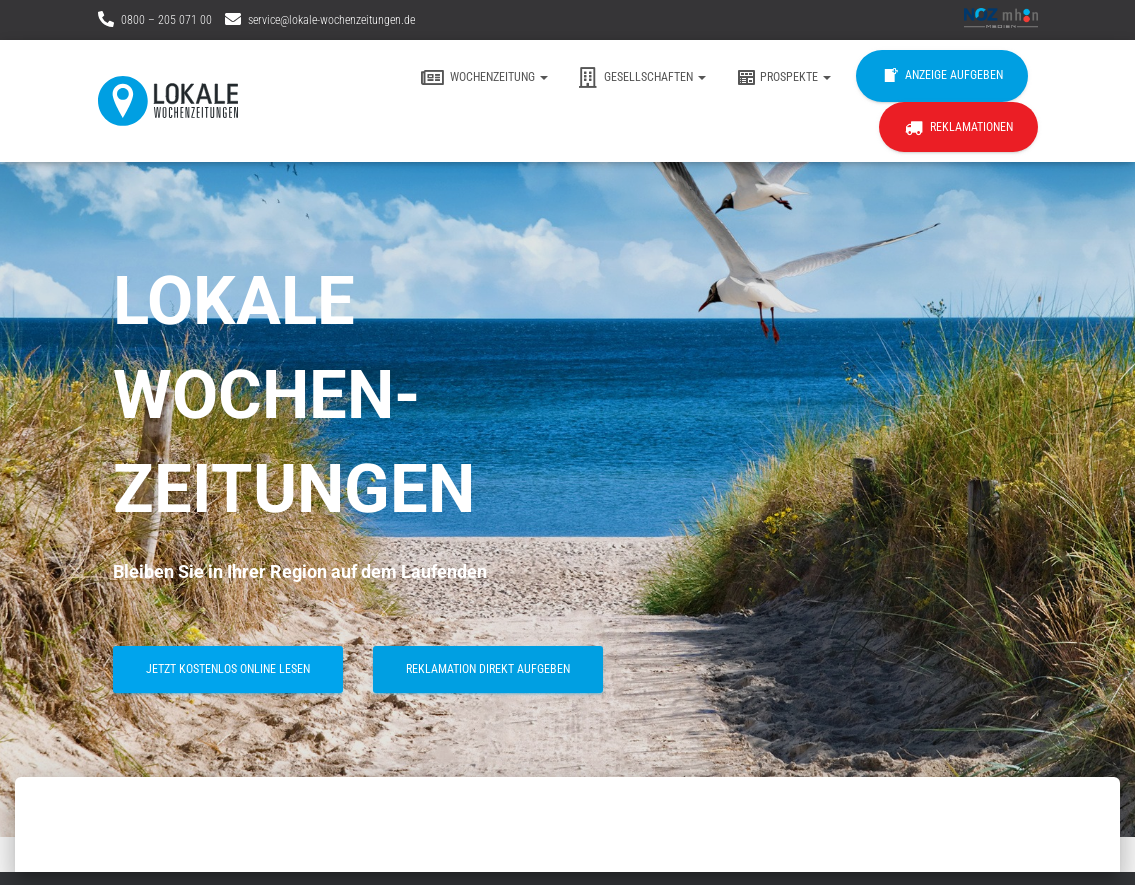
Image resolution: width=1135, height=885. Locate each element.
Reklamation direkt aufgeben (488, 669)
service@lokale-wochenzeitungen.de (331, 20)
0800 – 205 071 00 (166, 20)
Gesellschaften (642, 78)
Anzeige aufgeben (942, 76)
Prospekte (783, 78)
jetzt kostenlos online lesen (228, 669)
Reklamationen (958, 128)
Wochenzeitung (484, 78)
